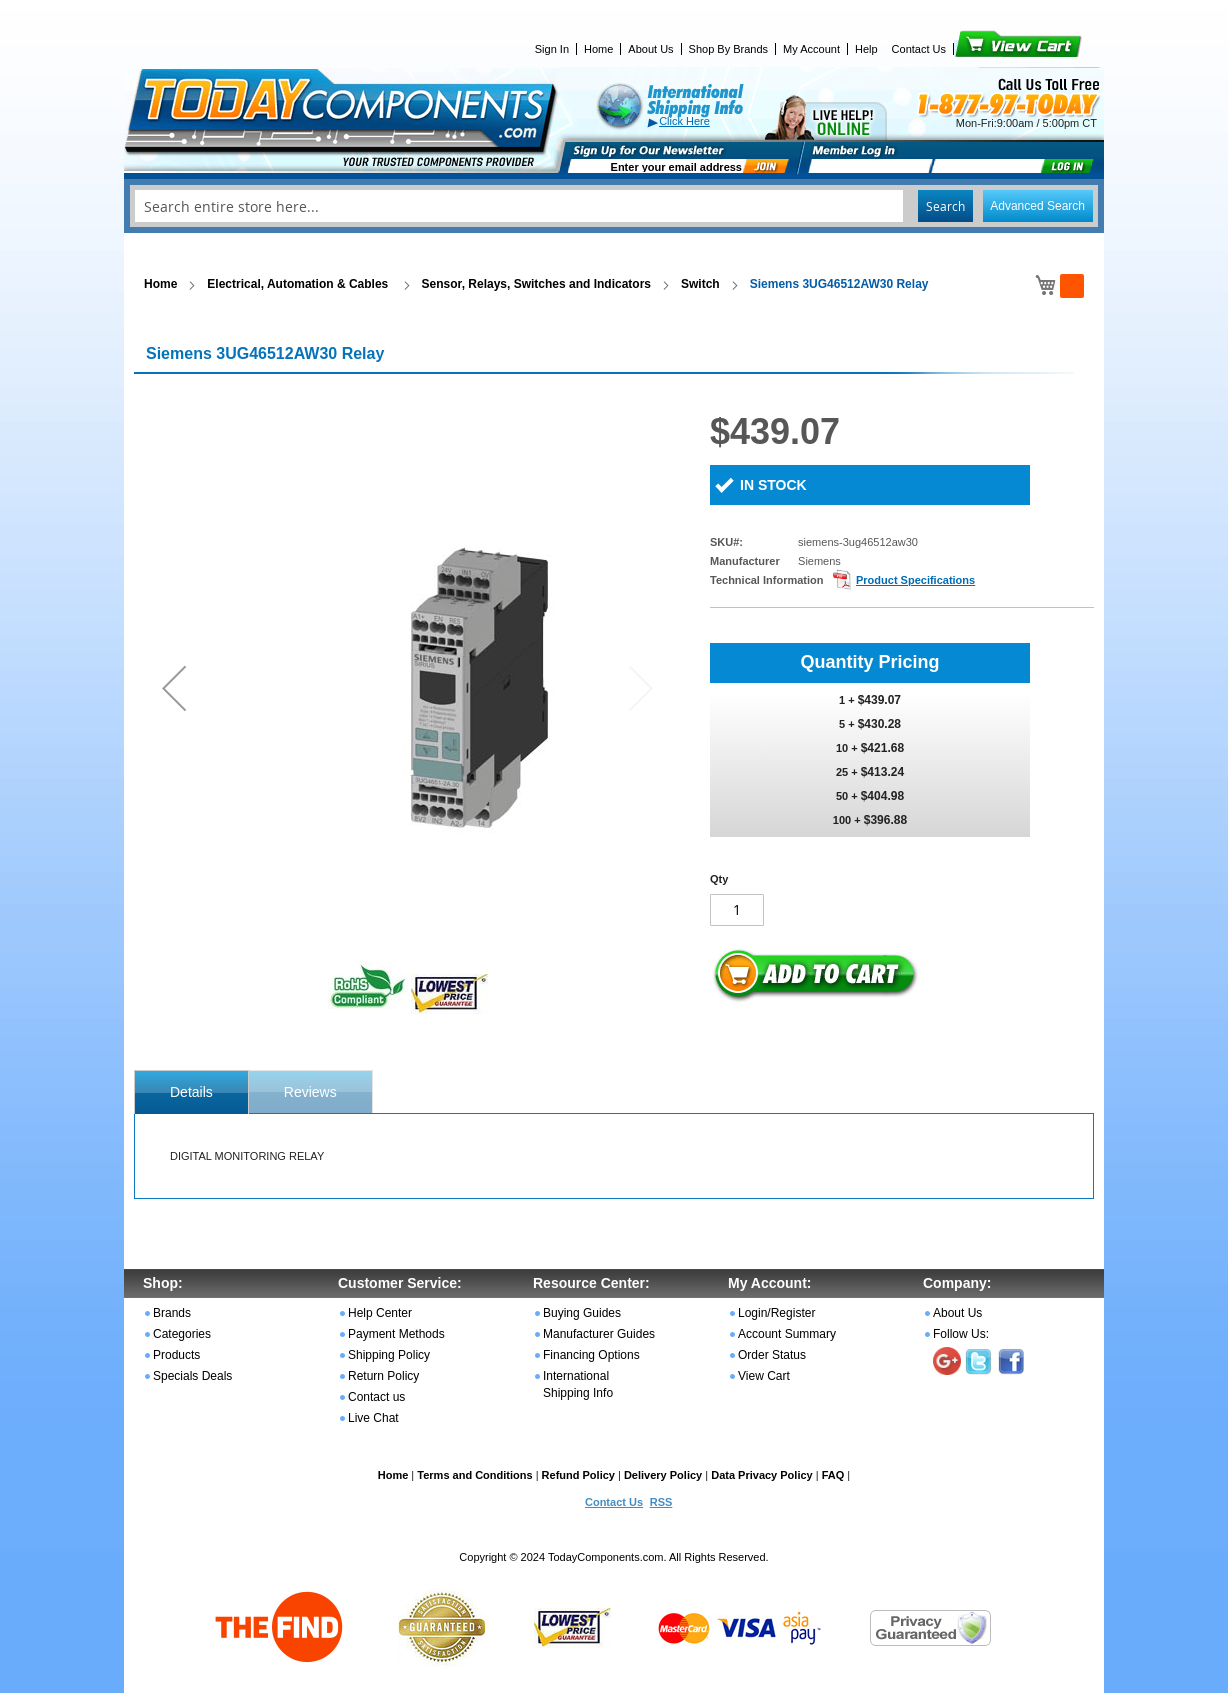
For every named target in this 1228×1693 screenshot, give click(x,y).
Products (176, 1355)
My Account (811, 49)
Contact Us (919, 49)
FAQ (833, 1475)
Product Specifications (915, 580)
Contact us (376, 1397)
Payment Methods (396, 1334)
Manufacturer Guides (599, 1334)
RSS (661, 1502)
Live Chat (373, 1418)
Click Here (684, 121)
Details (191, 1092)
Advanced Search (1037, 206)
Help (866, 49)
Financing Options (591, 1355)
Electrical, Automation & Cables (299, 284)
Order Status (772, 1355)
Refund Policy (578, 1475)
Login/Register (776, 1313)
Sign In (552, 49)
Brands (172, 1313)
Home (598, 49)
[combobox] (614, 206)
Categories (182, 1334)
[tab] (191, 1092)
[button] (174, 687)
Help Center (380, 1313)
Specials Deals (192, 1376)
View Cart (984, 49)
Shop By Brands (729, 49)
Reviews (310, 1092)
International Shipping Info (578, 1384)
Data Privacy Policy (762, 1475)
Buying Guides (582, 1313)
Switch (700, 284)
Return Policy (383, 1376)
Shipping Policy (389, 1355)
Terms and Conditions (474, 1475)
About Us (650, 49)
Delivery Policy (663, 1475)
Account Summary (787, 1334)
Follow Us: (961, 1334)
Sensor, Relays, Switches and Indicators (536, 284)
